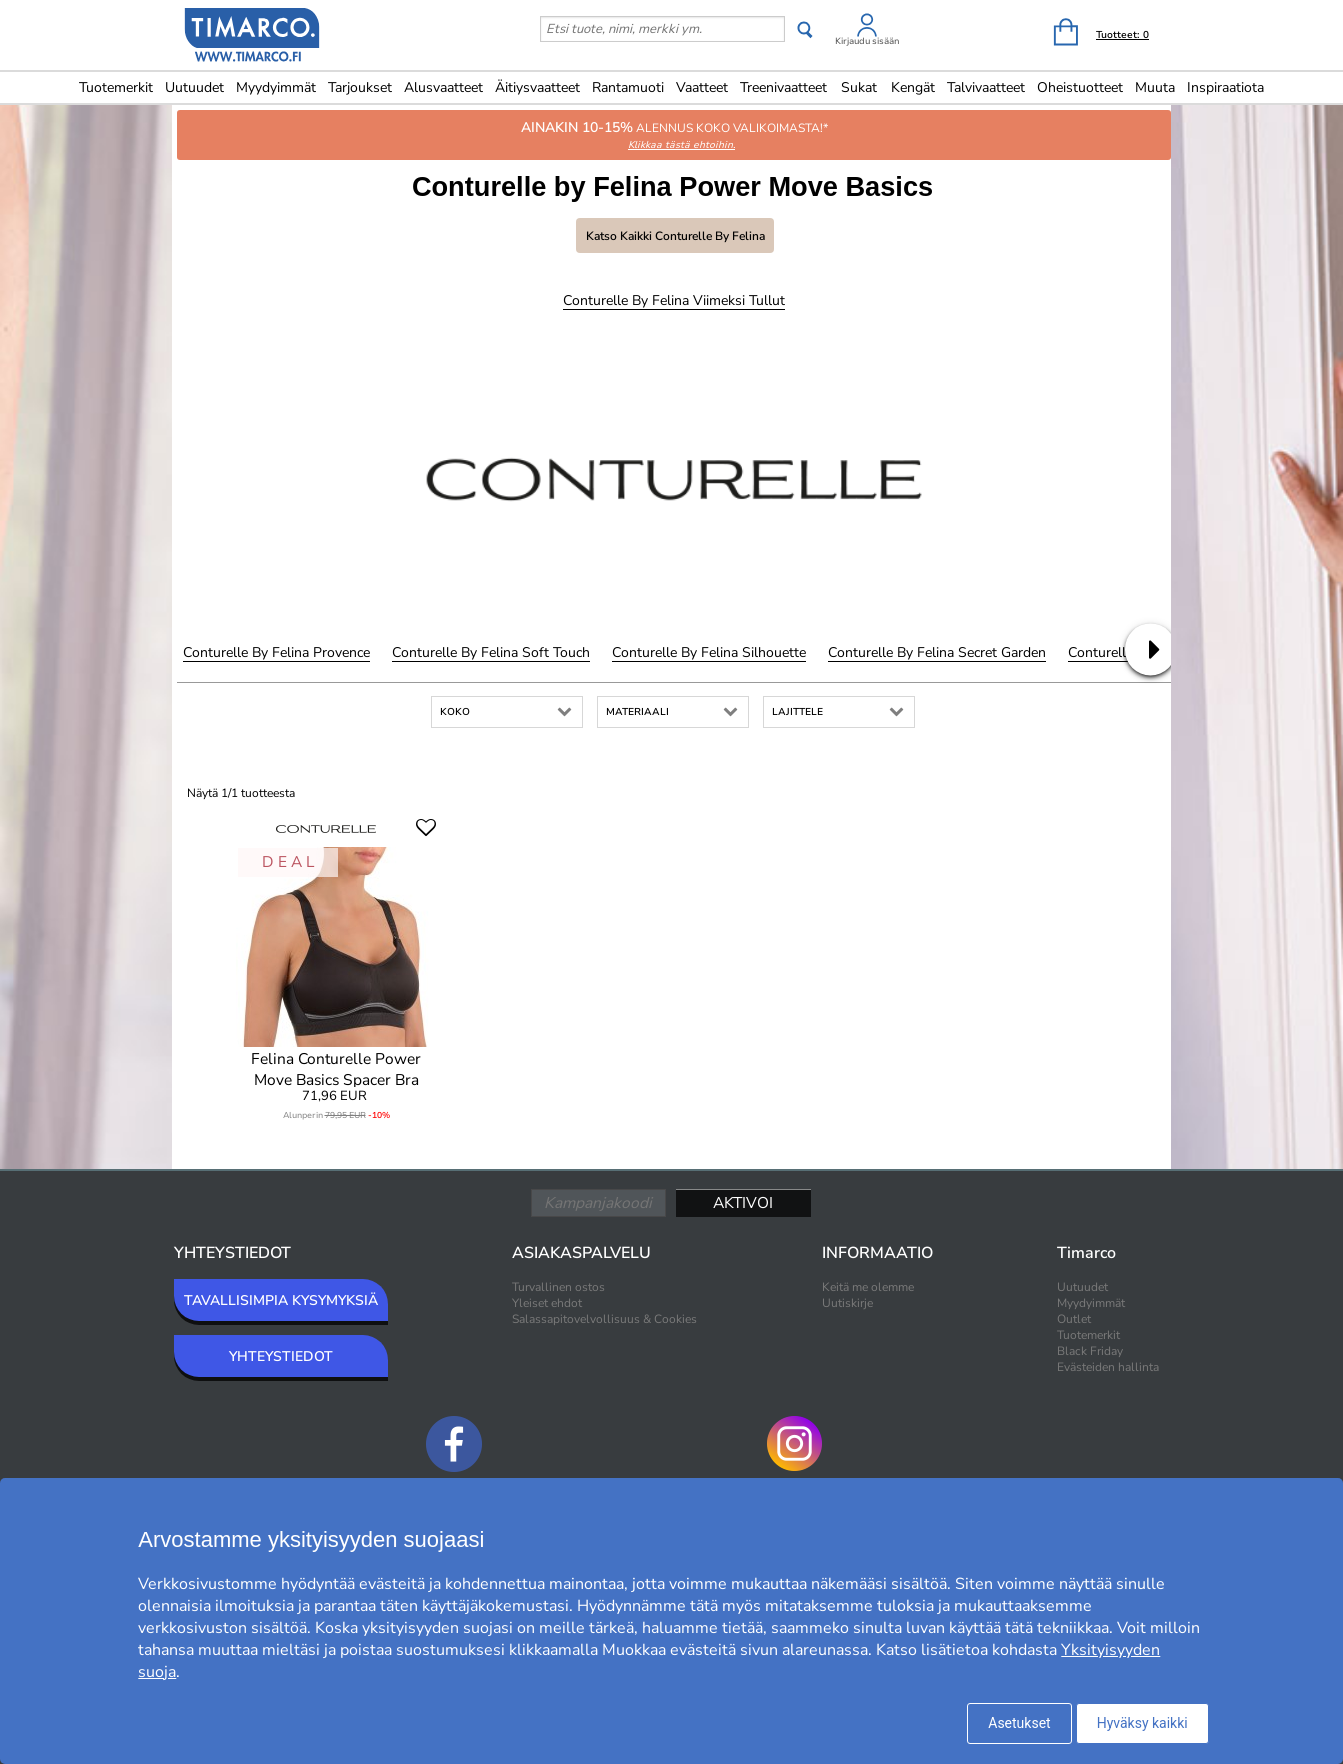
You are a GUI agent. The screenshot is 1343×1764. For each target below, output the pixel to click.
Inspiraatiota (1225, 87)
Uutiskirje (847, 1303)
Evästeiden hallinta (1108, 1367)
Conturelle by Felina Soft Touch (491, 652)
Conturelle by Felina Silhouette (709, 652)
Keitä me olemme (868, 1287)
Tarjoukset (360, 87)
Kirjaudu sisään (867, 41)
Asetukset (1019, 1723)
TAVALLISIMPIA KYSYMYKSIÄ (281, 1300)
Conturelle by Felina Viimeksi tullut (674, 300)
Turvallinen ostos (558, 1287)
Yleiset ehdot (547, 1303)
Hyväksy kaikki (1142, 1723)
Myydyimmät (276, 87)
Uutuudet (194, 87)
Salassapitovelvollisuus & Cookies (604, 1319)
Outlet (1074, 1319)
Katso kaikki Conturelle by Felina (675, 236)
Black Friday (1090, 1351)
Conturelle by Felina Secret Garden (937, 652)
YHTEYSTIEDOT (281, 1356)
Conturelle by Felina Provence (276, 652)
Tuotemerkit (116, 87)
